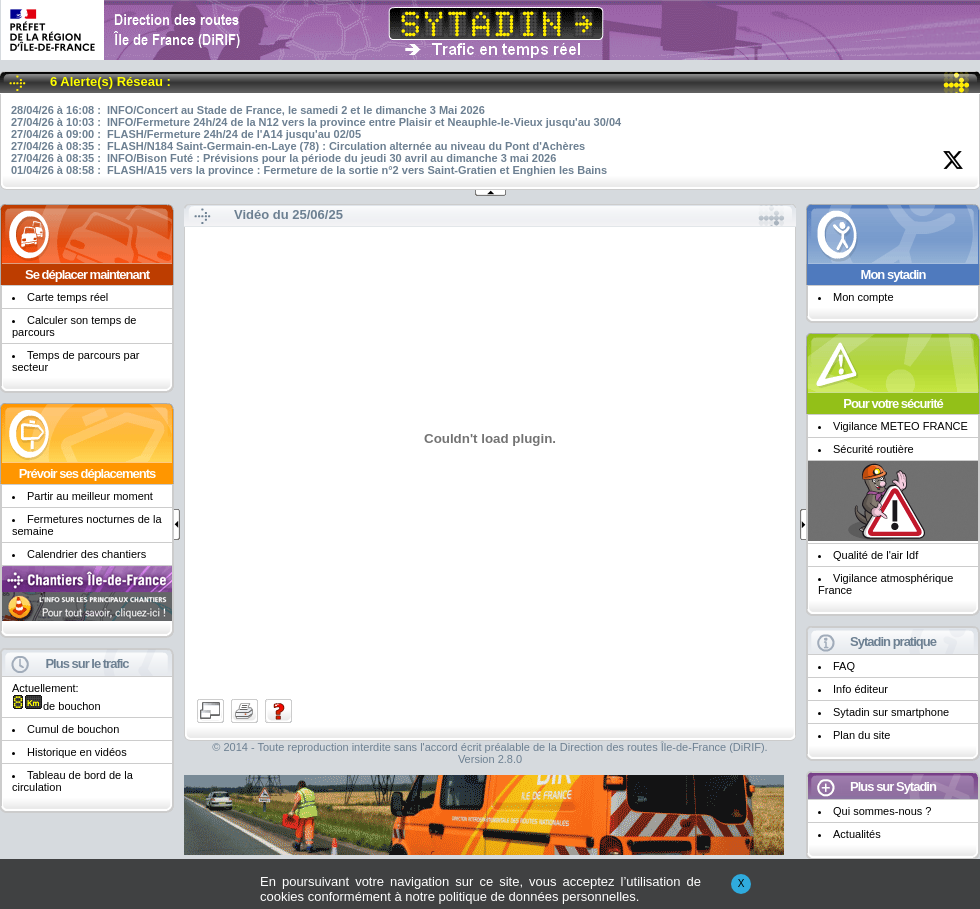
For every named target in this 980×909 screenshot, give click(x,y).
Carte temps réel (67, 297)
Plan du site (861, 735)
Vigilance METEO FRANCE (900, 426)
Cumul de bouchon (73, 729)
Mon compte (863, 297)
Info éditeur (860, 689)
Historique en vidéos (77, 752)
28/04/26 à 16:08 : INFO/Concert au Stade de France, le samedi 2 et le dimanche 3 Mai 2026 (248, 110)
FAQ (844, 666)
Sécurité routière (873, 449)
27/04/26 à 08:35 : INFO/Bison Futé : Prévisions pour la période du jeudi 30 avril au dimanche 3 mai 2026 (283, 158)
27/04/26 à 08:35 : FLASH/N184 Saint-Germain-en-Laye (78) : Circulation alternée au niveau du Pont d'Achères (298, 146)
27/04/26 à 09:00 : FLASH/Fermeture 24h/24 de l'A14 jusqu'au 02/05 (186, 134)
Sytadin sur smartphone (891, 712)
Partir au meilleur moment (90, 496)
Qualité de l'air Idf (875, 555)
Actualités (857, 834)
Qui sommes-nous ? (882, 811)
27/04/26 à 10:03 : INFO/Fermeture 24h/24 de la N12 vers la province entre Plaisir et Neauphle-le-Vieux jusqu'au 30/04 (316, 122)
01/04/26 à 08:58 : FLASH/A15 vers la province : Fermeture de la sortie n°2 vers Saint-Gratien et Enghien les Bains (309, 170)
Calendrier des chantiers (86, 554)
